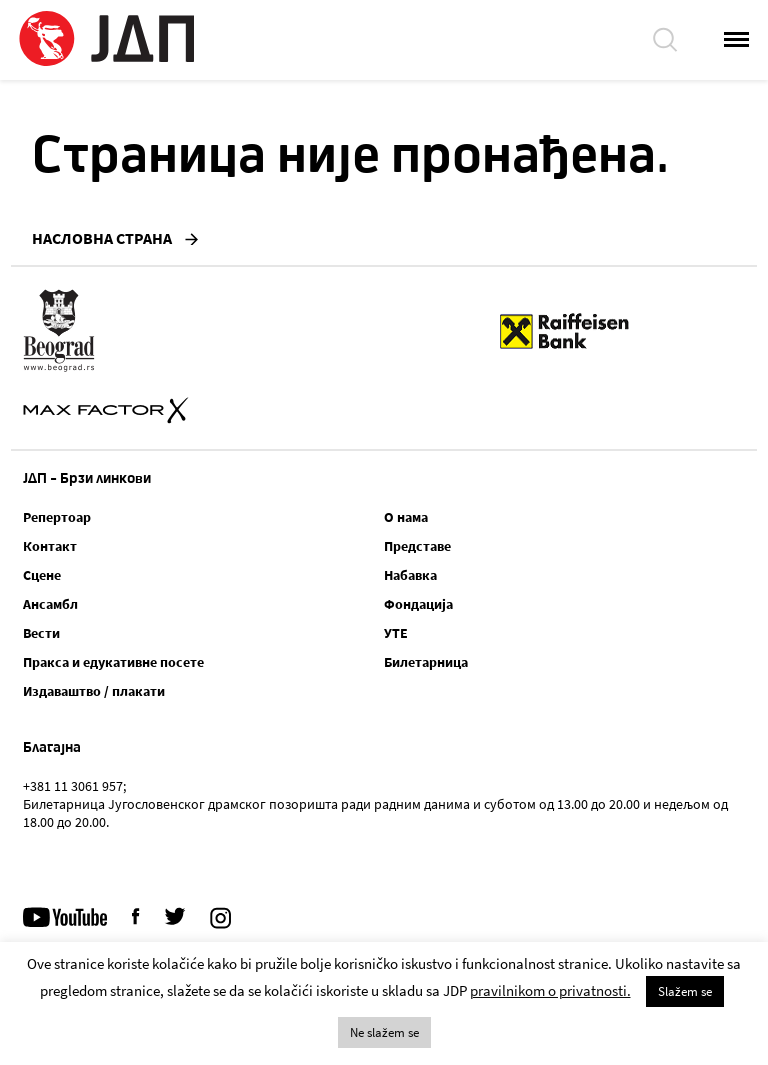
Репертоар (57, 517)
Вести (41, 633)
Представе (417, 546)
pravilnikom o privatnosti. (550, 990)
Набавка (410, 575)
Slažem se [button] (685, 991)
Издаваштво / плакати (94, 691)
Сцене (42, 575)
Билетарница (426, 662)
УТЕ (396, 633)
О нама (406, 517)
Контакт (50, 546)
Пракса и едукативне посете (113, 662)
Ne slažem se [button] (384, 1032)
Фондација (418, 604)
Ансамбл (50, 604)
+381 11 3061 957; (74, 786)
